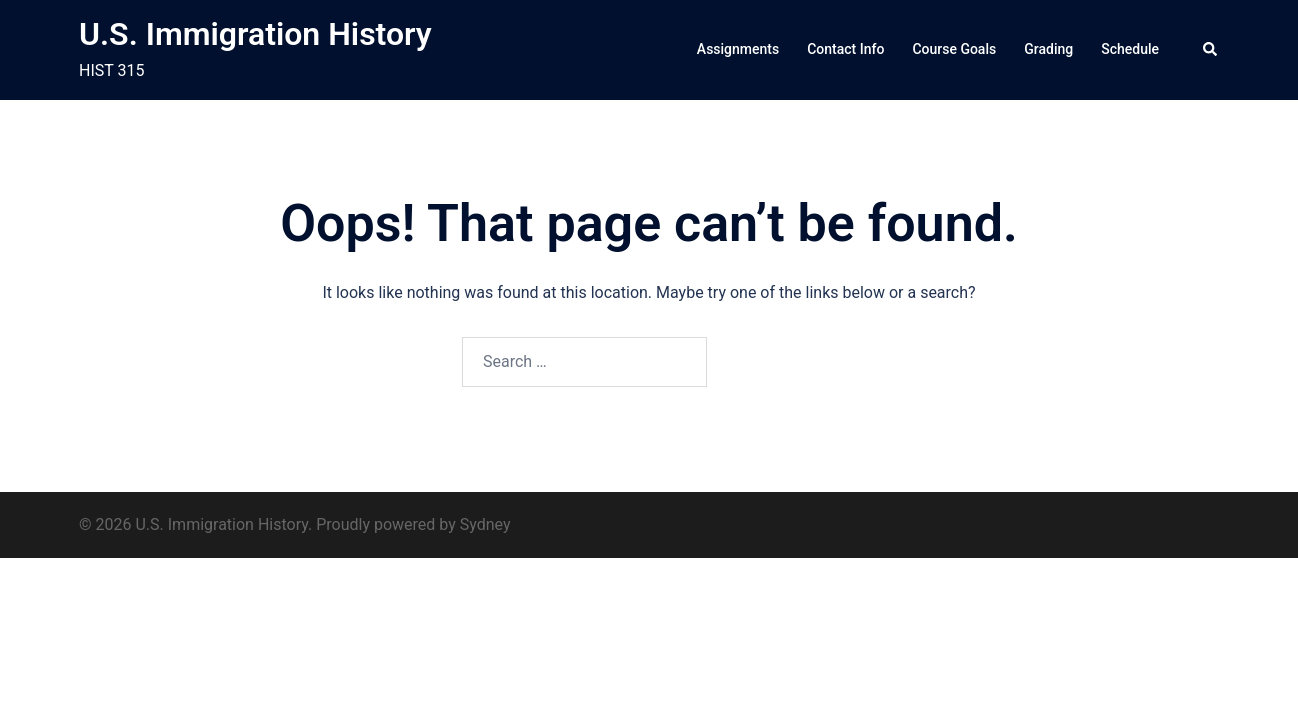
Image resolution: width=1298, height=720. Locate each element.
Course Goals (954, 49)
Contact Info (845, 49)
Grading (1048, 49)
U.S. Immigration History (255, 34)
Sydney (485, 524)
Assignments (738, 49)
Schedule (1130, 49)
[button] (1211, 50)
